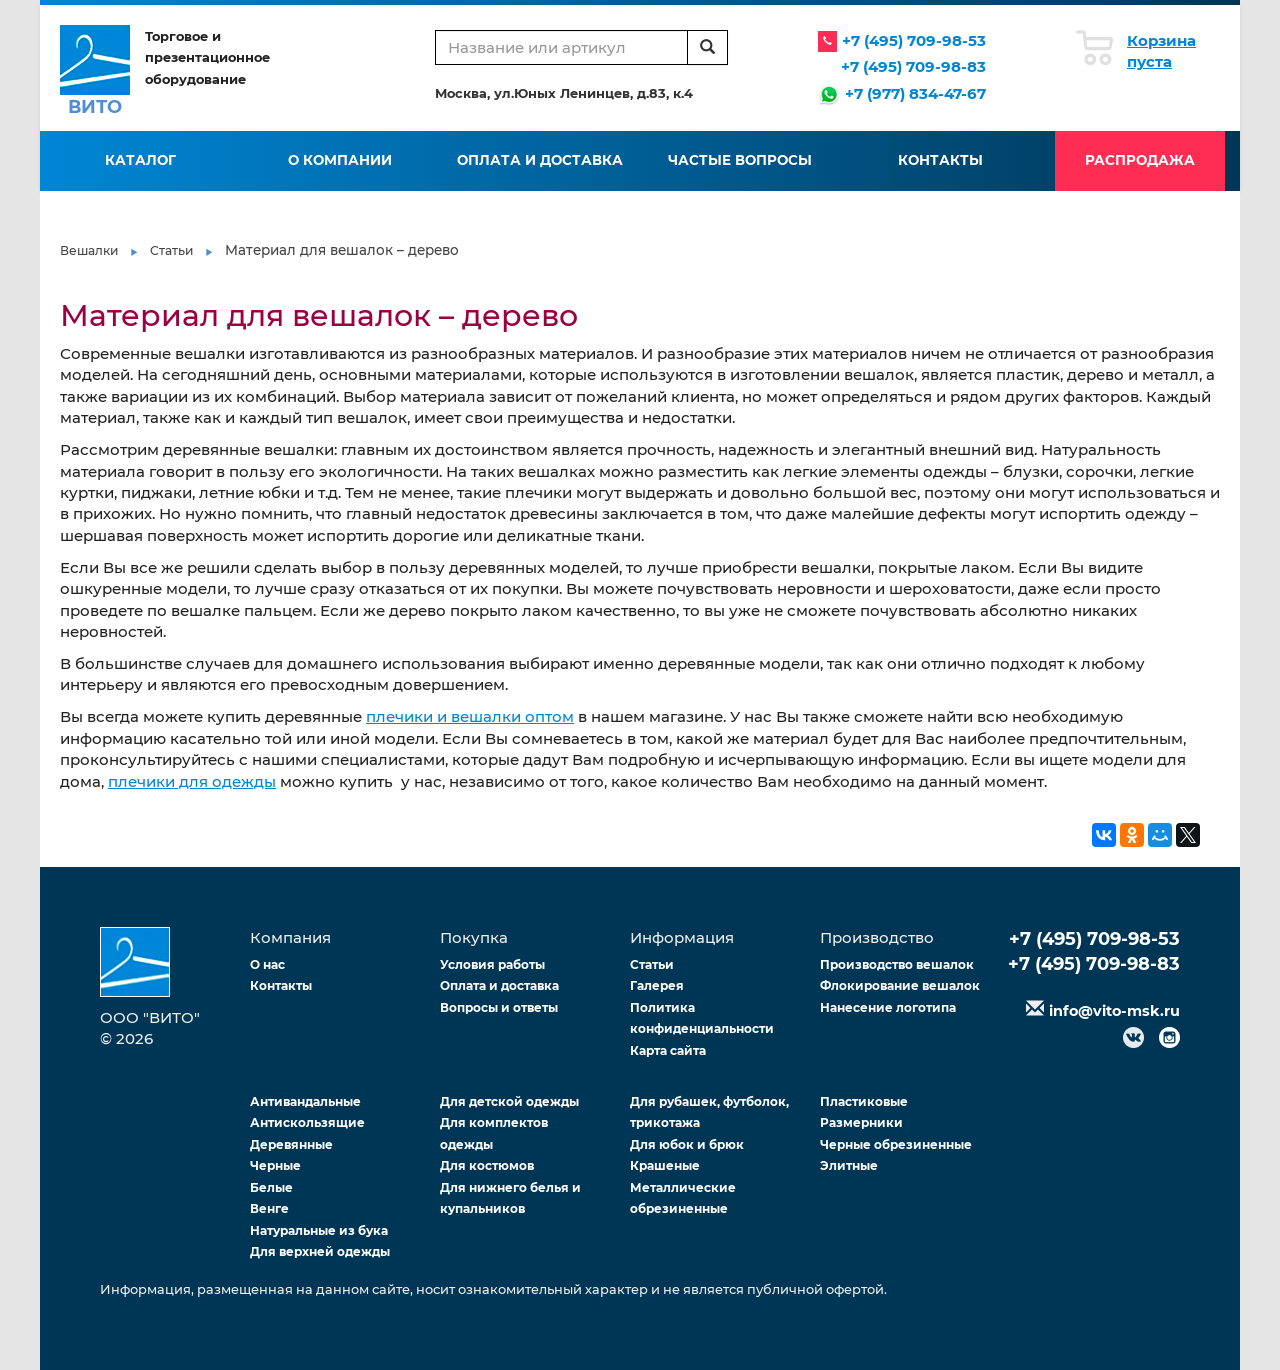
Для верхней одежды (320, 1251)
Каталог (140, 160)
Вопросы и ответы (499, 1007)
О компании (340, 160)
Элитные (849, 1165)
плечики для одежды (192, 781)
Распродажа (1140, 160)
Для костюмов (487, 1165)
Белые (271, 1187)
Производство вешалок (897, 964)
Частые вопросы (740, 160)
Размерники (861, 1122)
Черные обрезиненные (896, 1144)
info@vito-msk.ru (1114, 1011)
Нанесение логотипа (888, 1007)
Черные (275, 1165)
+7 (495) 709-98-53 (914, 40)
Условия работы (492, 964)
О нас (267, 964)
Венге (269, 1208)
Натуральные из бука (319, 1230)
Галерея (657, 985)
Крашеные (665, 1165)
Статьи (171, 250)
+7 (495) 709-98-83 (913, 66)
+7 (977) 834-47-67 (915, 93)
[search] (707, 47)
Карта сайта (668, 1050)
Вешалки (89, 250)
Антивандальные (305, 1101)
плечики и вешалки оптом (470, 716)
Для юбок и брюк (687, 1144)
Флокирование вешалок (900, 985)
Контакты (940, 160)
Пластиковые (864, 1101)
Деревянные (291, 1144)
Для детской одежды (509, 1101)
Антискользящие (307, 1122)
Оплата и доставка (540, 160)
